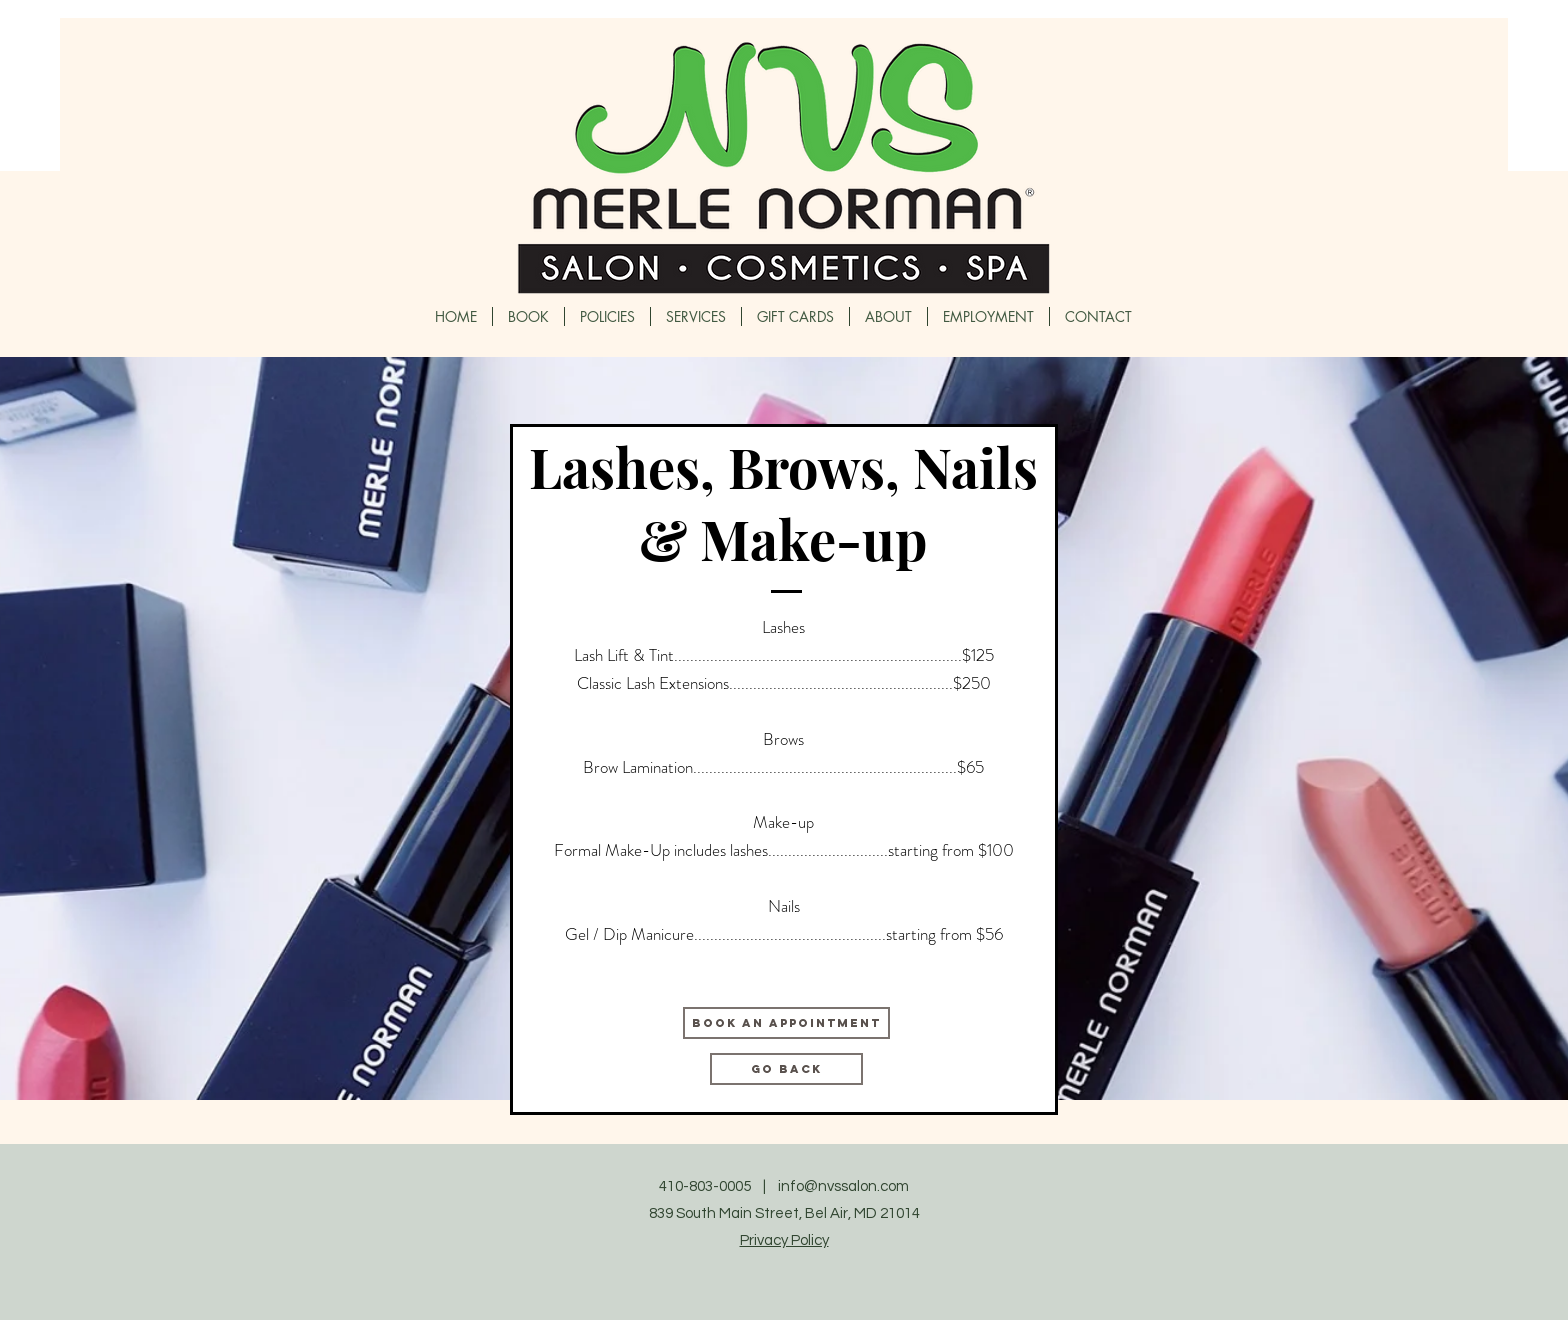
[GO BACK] (786, 1069)
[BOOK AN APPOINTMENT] (786, 1023)
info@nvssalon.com (843, 1186)
